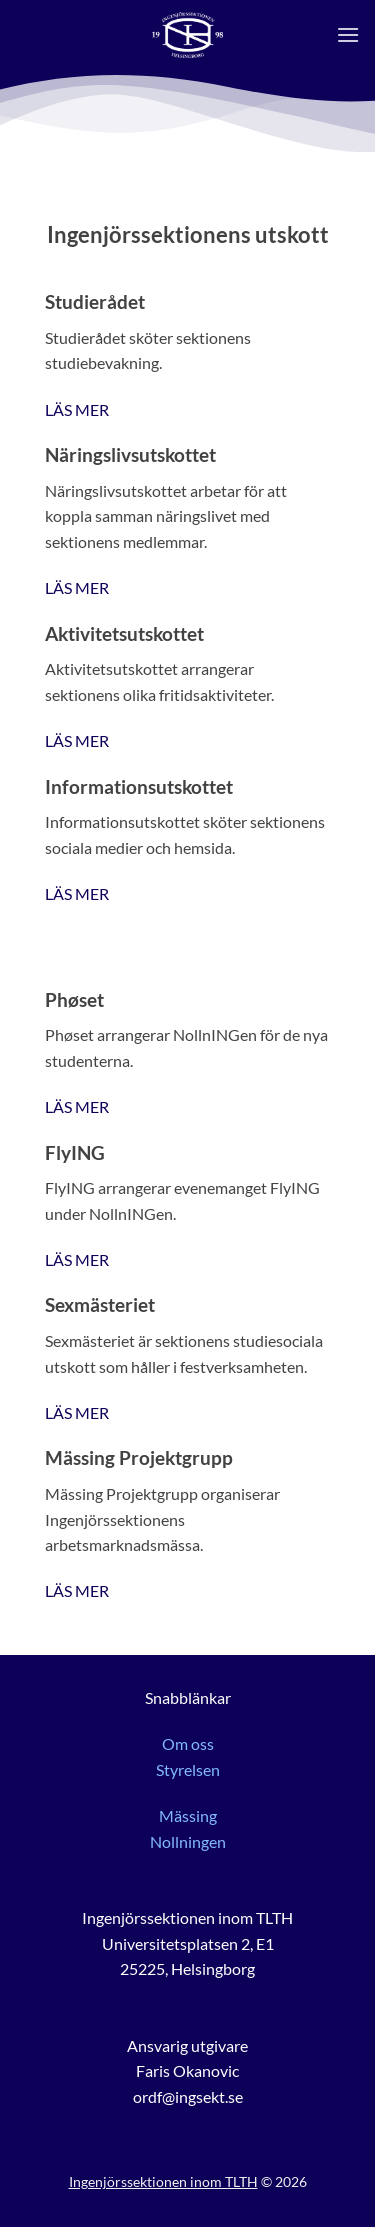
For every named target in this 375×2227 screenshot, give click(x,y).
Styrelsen (188, 1769)
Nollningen (188, 1841)
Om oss (188, 1743)
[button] (348, 34)
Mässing (188, 1815)
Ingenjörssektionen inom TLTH (163, 2181)
